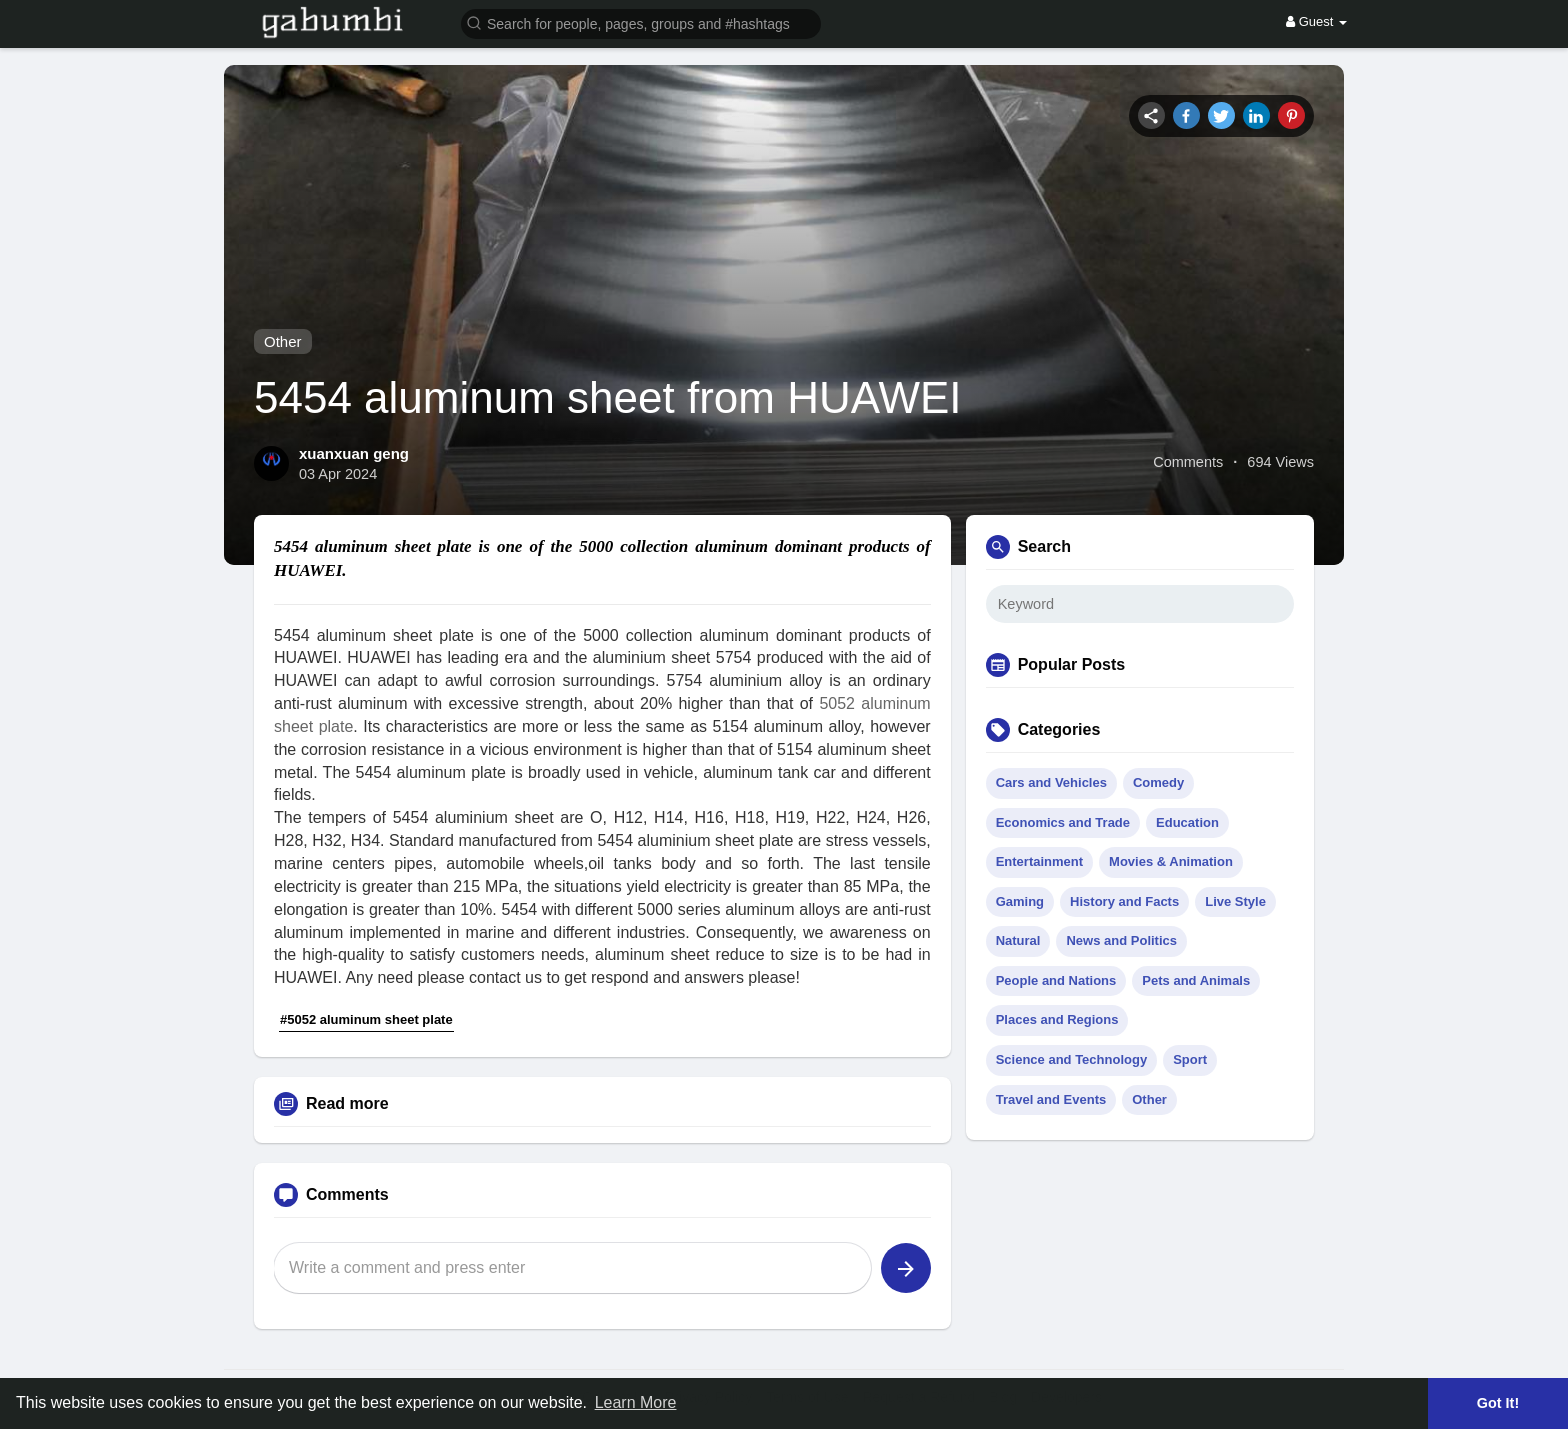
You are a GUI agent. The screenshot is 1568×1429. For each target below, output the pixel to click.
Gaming (1020, 901)
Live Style (1235, 901)
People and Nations (1056, 980)
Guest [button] (1316, 21)
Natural (1018, 940)
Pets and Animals (1196, 980)
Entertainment (1039, 861)
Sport (1190, 1059)
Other (283, 341)
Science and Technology (1071, 1059)
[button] (641, 22)
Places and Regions (1057, 1019)
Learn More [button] (636, 1402)
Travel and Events (1051, 1099)
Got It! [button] (1498, 1403)
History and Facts (1124, 901)
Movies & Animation (1171, 861)
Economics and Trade (1063, 822)
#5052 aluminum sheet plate (366, 1019)
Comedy (1158, 782)
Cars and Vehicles (1051, 782)
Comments (1188, 462)
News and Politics (1121, 940)
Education (1187, 822)
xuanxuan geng (354, 453)
